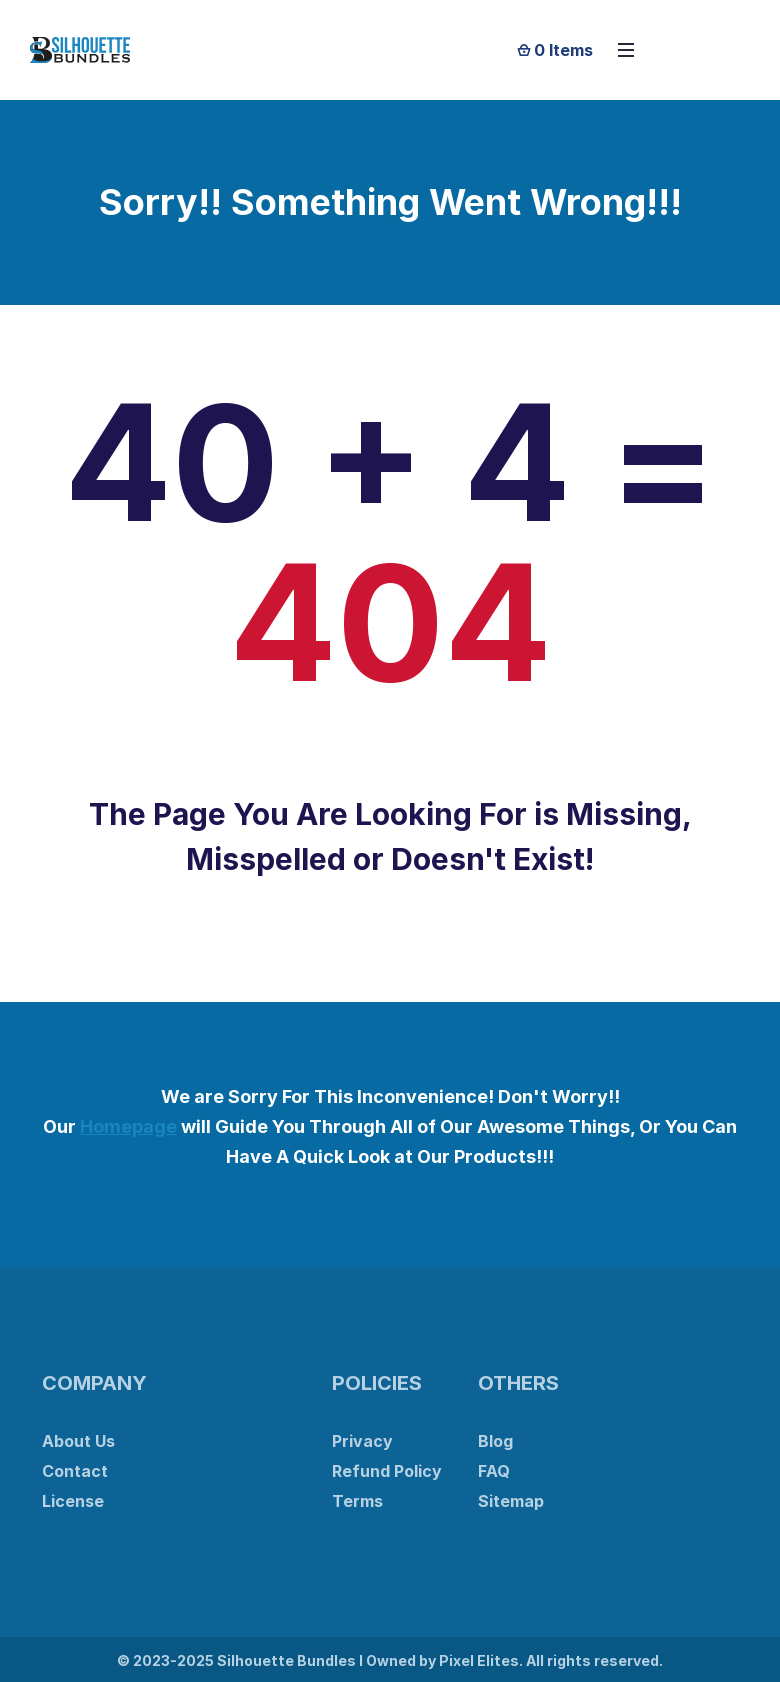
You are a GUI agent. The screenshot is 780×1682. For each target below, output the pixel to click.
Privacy (362, 1441)
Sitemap (511, 1501)
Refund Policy (387, 1471)
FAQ (494, 1471)
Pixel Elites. (481, 1660)
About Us (78, 1441)
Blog (495, 1441)
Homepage (128, 1126)
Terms (357, 1501)
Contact (75, 1471)
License (73, 1501)
